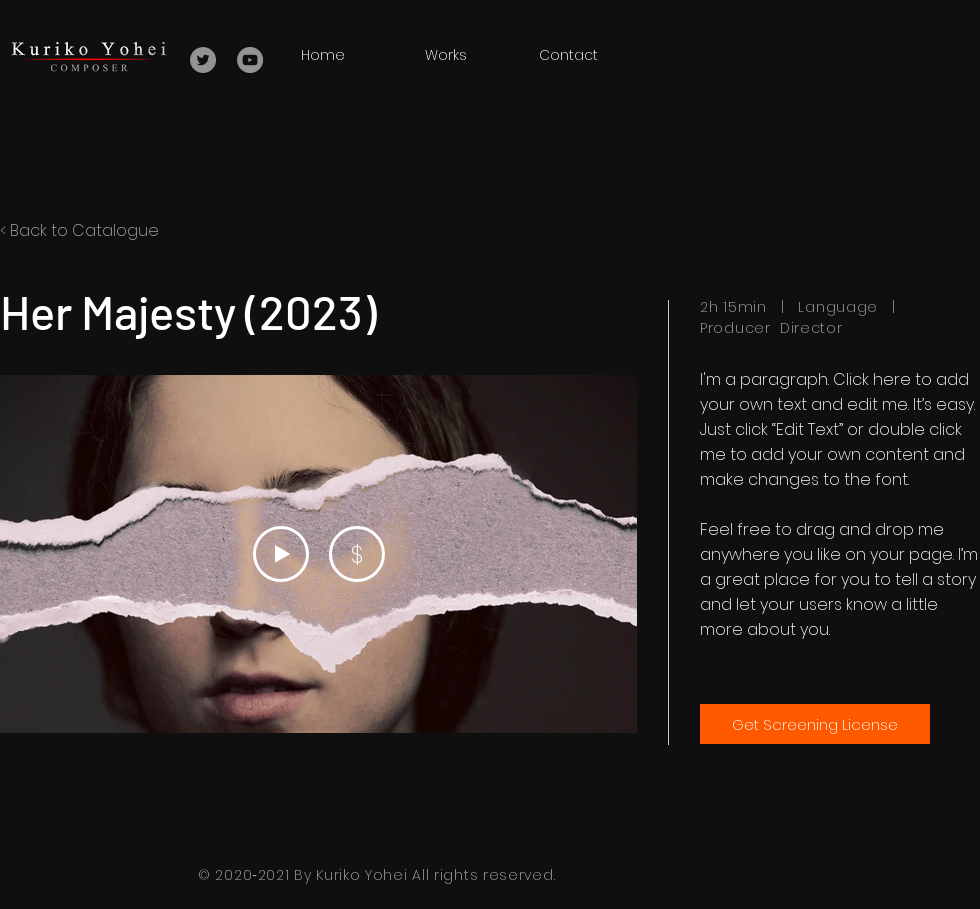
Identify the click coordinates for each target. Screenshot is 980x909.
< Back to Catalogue (79, 230)
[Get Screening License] (815, 724)
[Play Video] (281, 554)
